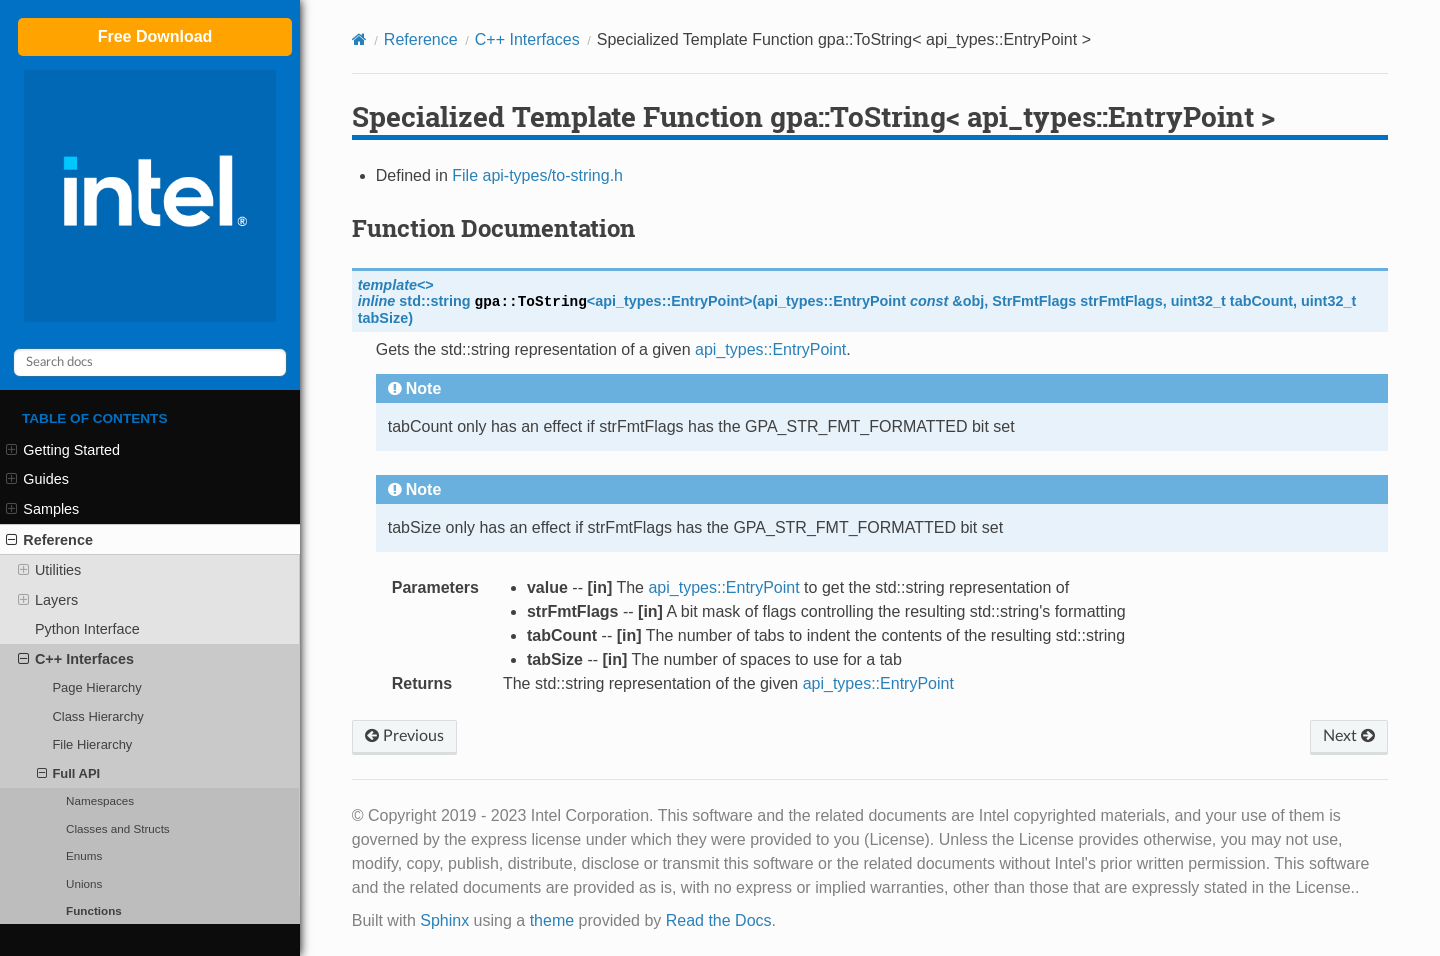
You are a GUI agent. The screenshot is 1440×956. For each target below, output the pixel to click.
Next (1349, 736)
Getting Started (63, 450)
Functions (94, 910)
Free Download (155, 36)
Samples (42, 509)
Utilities (50, 570)
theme (552, 920)
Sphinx (444, 920)
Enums (84, 855)
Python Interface (87, 629)
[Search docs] (150, 362)
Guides (37, 479)
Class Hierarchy (97, 716)
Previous (404, 736)
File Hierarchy (92, 744)
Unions (84, 883)
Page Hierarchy (96, 687)
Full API (68, 774)
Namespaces (100, 800)
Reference (49, 540)
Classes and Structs (118, 828)
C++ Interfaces (76, 659)
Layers (48, 600)
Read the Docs (719, 920)
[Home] (359, 39)
